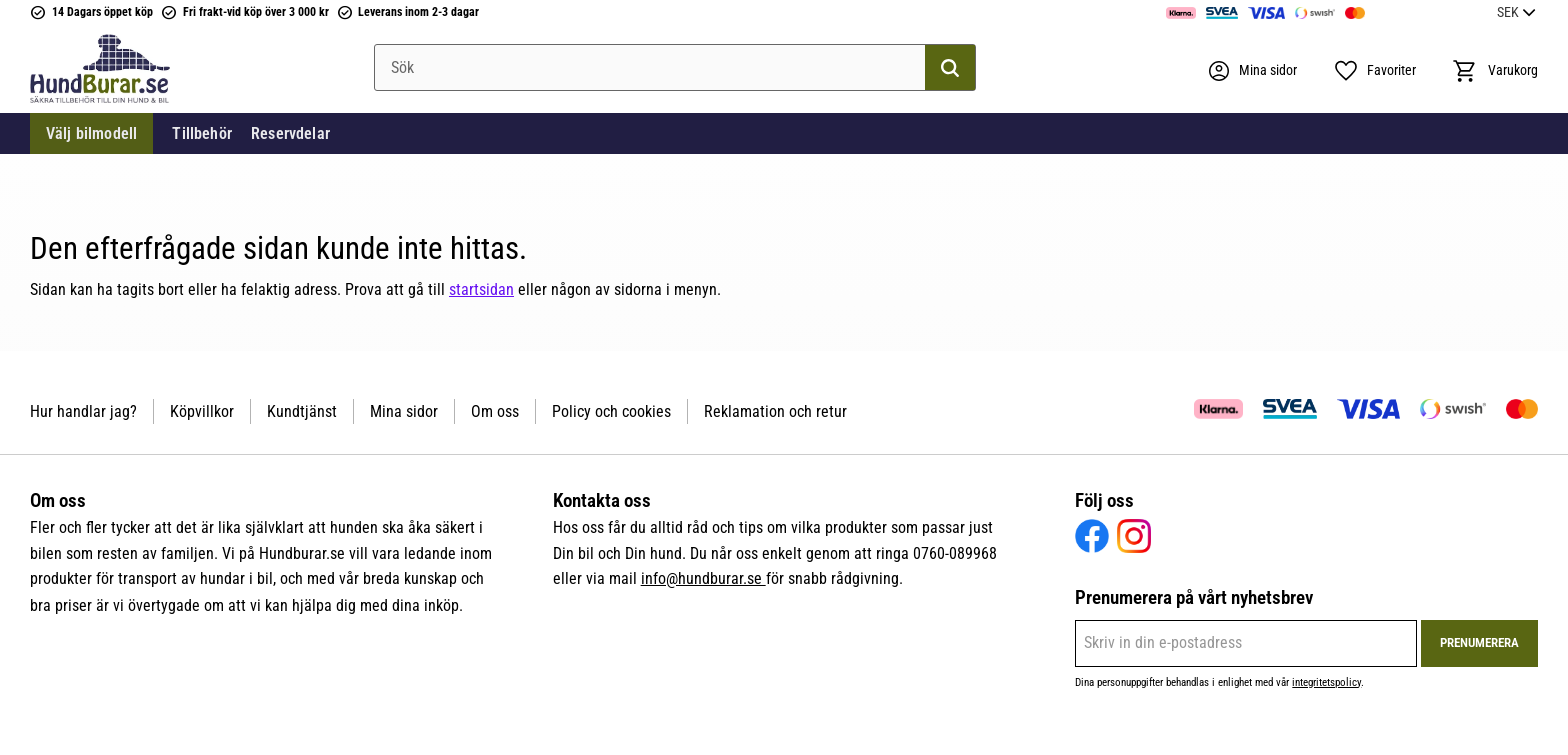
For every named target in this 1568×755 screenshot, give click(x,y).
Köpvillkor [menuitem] (202, 411)
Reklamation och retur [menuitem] (775, 411)
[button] (1374, 71)
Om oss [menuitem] (495, 411)
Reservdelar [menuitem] (290, 133)
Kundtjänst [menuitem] (302, 411)
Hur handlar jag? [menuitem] (83, 411)
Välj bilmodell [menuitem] (91, 133)
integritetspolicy (1326, 682)
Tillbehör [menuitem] (201, 133)
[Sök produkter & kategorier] (675, 68)
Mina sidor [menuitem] (404, 411)
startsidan (481, 289)
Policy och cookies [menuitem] (611, 411)
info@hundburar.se (703, 578)
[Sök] (950, 68)
